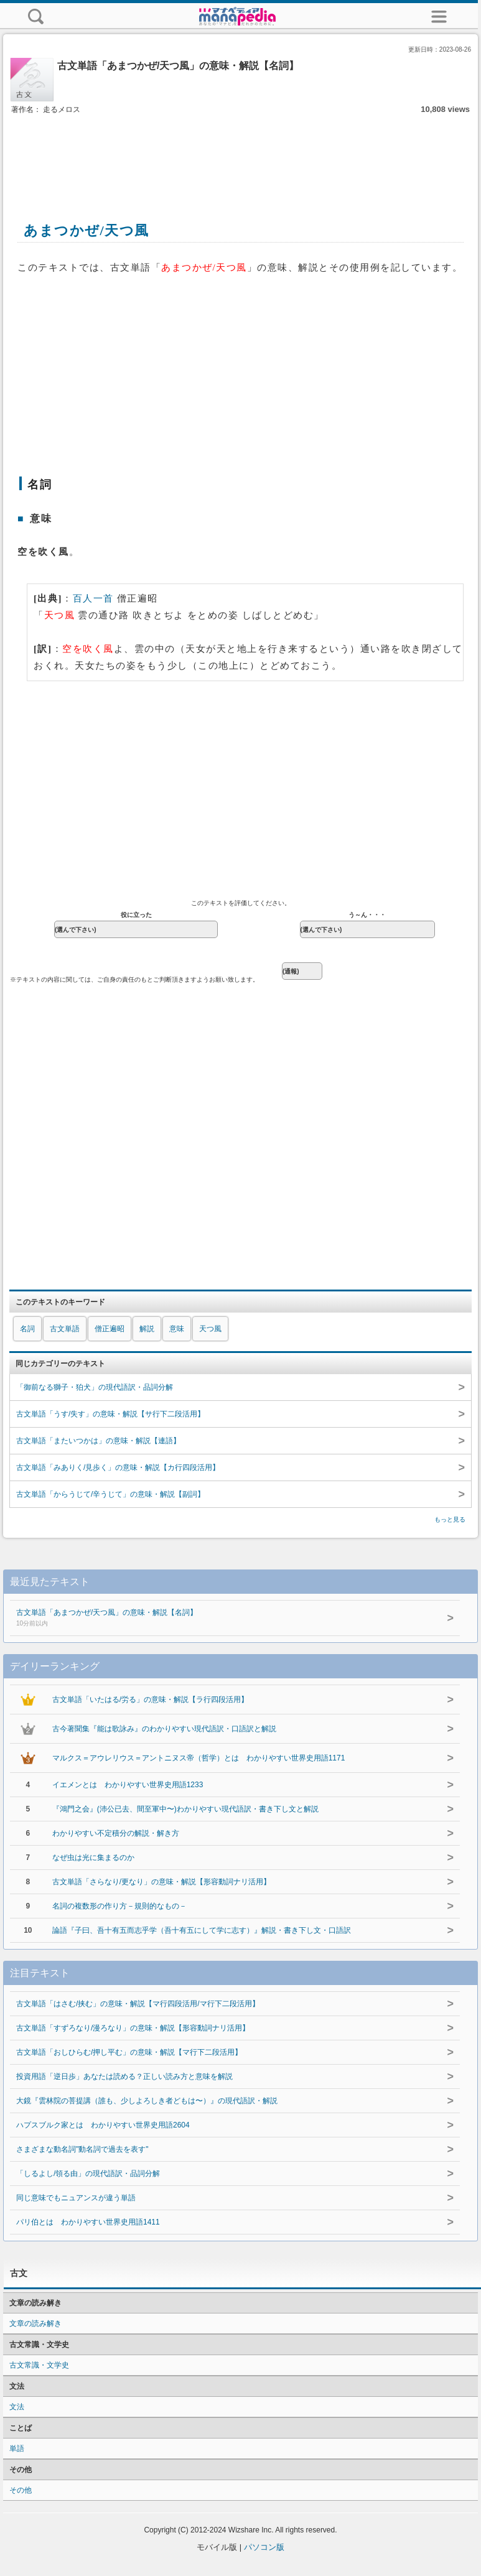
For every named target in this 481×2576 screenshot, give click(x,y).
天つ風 (210, 1328)
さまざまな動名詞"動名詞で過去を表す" (82, 2149)
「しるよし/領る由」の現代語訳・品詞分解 (88, 2173)
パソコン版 (264, 2547)
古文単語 (65, 1328)
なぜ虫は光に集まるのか (93, 1857)
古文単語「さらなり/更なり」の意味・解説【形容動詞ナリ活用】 (161, 1881)
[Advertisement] (240, 154)
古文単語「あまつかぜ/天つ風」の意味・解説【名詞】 (214, 1618)
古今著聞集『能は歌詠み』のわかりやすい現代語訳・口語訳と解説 (164, 1728)
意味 (176, 1328)
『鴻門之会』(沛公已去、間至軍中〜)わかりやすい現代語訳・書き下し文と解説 (185, 1809)
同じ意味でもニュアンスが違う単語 (76, 2197)
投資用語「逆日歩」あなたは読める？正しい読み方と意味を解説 (124, 2076)
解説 (146, 1328)
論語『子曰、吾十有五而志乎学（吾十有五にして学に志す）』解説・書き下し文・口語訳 (201, 1930)
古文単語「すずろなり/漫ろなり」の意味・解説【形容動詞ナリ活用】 (133, 2028)
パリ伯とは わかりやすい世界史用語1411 (88, 2222)
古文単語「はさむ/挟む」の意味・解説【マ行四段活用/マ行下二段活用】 (137, 2003)
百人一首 (93, 598)
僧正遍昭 (109, 1328)
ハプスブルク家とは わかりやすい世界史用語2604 (103, 2125)
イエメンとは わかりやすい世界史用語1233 (127, 1784)
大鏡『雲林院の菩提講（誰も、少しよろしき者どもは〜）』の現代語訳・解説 (147, 2100)
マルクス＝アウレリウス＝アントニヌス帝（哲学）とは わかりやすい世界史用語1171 (198, 1758)
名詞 (27, 1328)
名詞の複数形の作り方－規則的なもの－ (119, 1906)
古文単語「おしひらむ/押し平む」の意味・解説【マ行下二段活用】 (129, 2052)
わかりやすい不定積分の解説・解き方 (115, 1833)
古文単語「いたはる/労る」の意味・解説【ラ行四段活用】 (150, 1699)
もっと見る (449, 1519)
